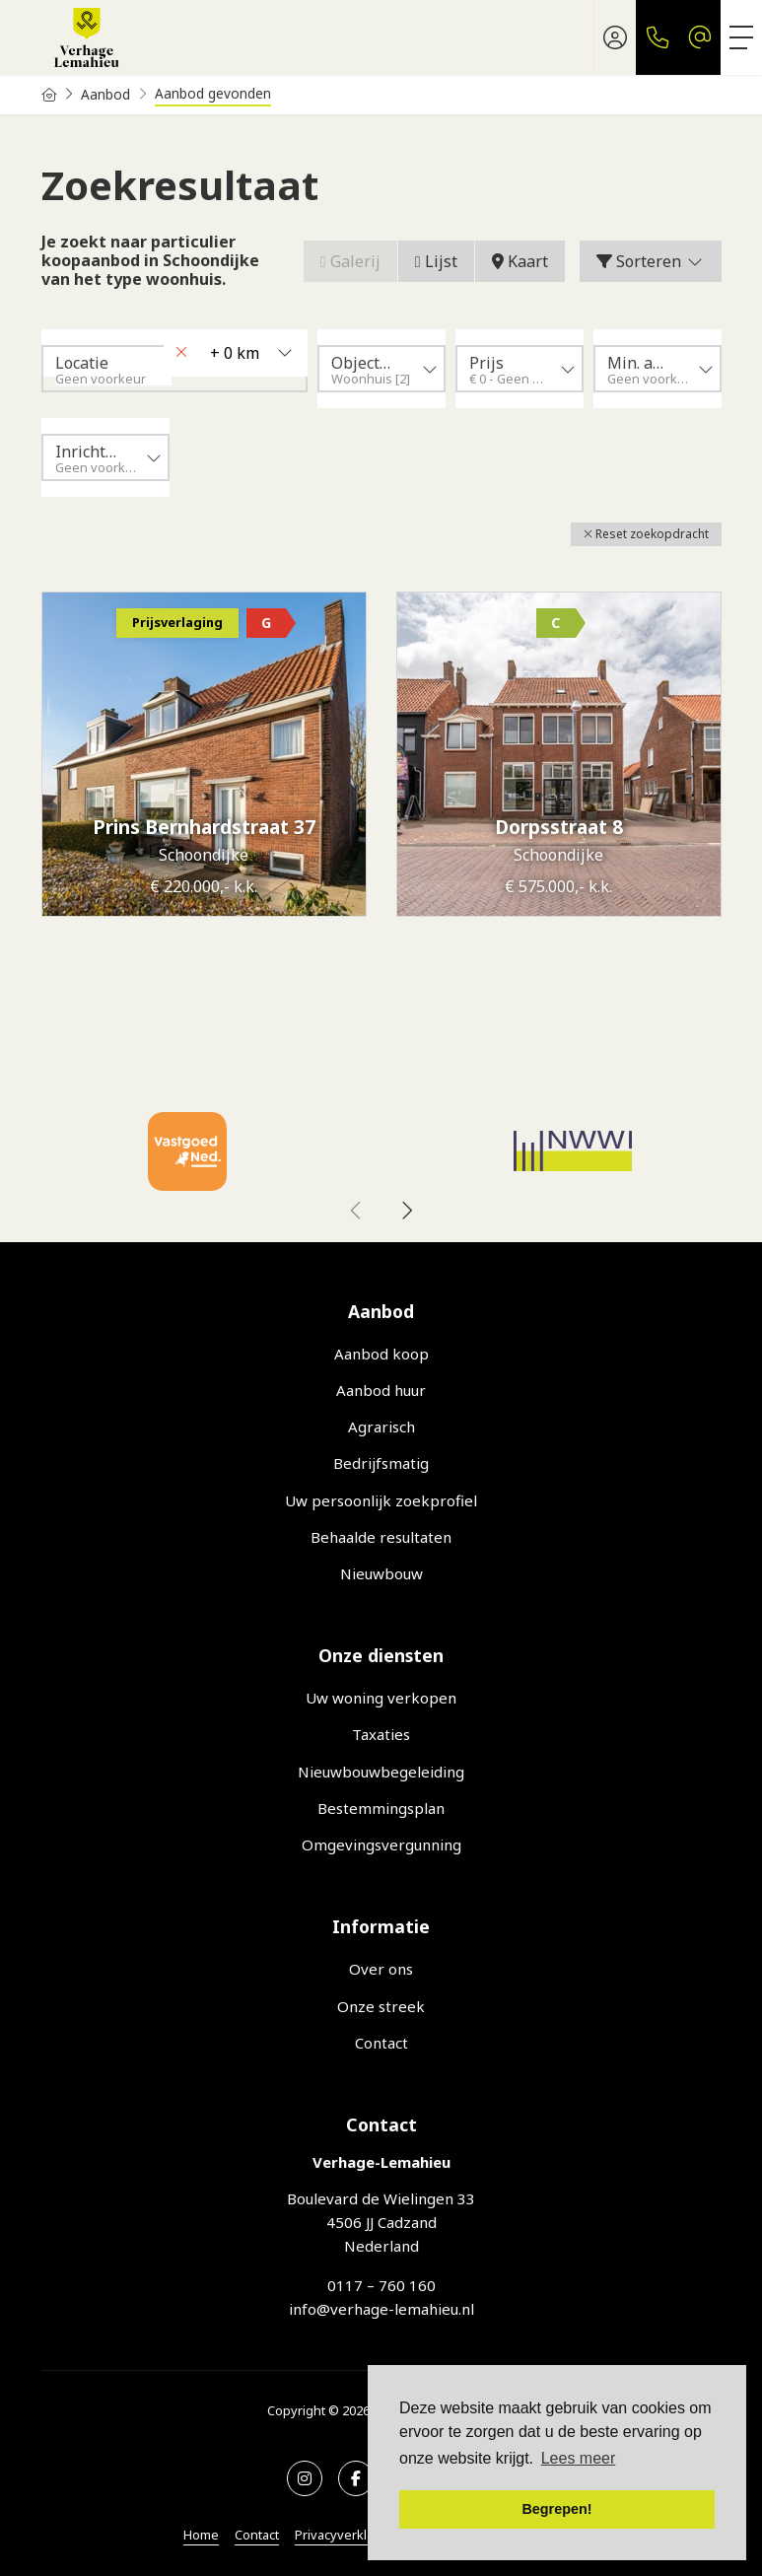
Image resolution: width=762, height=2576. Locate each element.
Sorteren (650, 261)
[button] (646, 534)
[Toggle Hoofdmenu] (741, 37)
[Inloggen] (615, 37)
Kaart (520, 261)
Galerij (350, 261)
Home (201, 2534)
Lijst (436, 261)
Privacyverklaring (346, 2534)
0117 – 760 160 (381, 2285)
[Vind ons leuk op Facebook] (356, 2478)
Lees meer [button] (578, 2458)
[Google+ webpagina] (304, 2478)
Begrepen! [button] (556, 2509)
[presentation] (357, 1210)
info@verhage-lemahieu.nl (381, 2309)
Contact (257, 2534)
